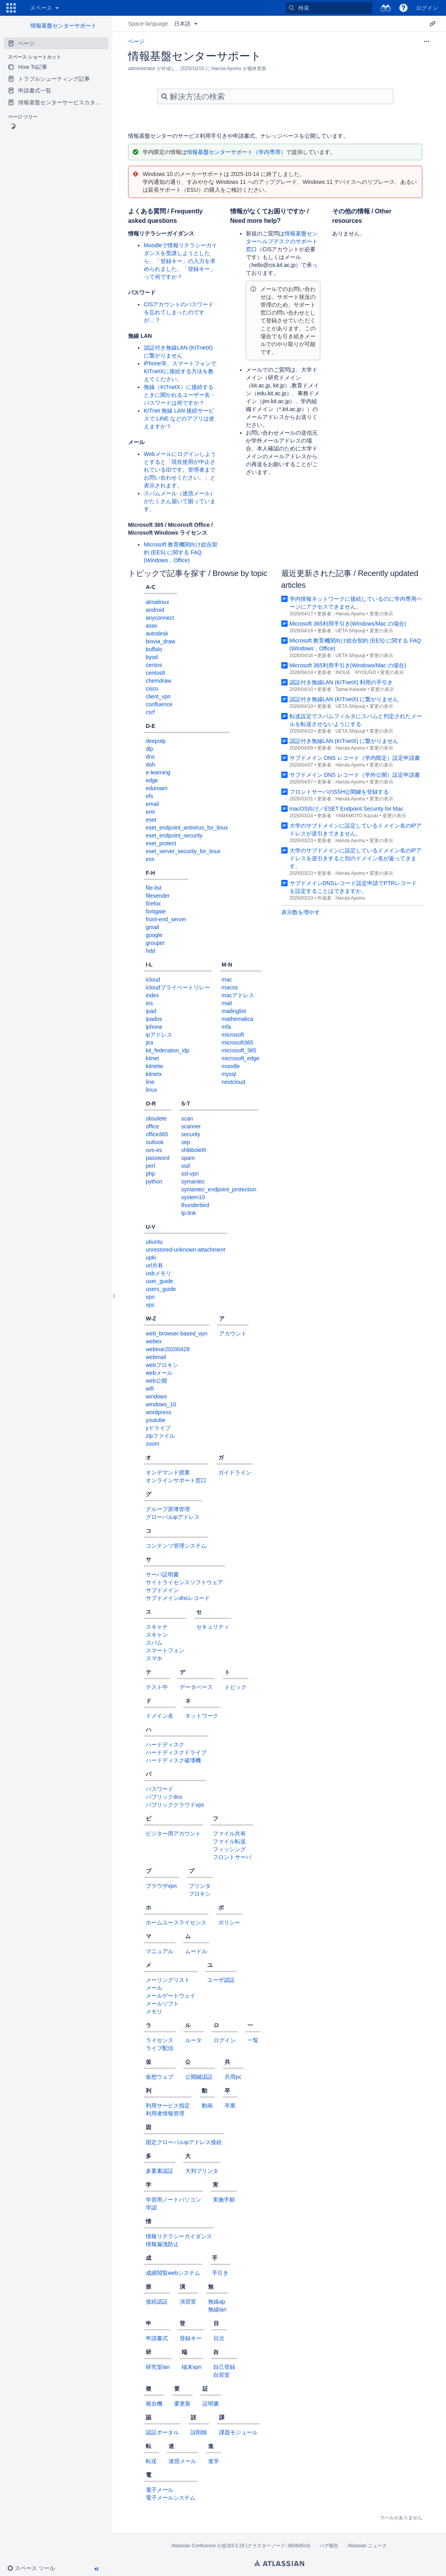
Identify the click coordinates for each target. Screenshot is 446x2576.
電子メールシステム (170, 2498)
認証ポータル (162, 2432)
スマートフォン (165, 1650)
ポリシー (229, 1922)
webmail (156, 1357)
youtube (155, 1420)
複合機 (154, 2403)
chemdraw (158, 681)
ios (149, 1003)
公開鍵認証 (199, 2077)
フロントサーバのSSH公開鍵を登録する (339, 792)
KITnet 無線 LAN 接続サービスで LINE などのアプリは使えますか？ (179, 418)
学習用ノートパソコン (173, 2199)
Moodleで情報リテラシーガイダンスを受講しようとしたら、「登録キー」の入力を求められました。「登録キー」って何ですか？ (180, 261)
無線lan (217, 2309)
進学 (213, 2461)
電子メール (159, 2490)
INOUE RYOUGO (355, 672)
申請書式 (157, 2338)
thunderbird (195, 1205)
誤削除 (199, 2432)
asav (152, 625)
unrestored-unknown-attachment (185, 1249)
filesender (158, 896)
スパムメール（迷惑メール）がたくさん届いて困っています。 (180, 501)
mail (227, 1003)
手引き (220, 2273)
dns (150, 757)
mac (227, 979)
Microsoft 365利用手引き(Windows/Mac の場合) (348, 623)
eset (151, 820)
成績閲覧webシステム (173, 2273)
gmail (152, 927)
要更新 (182, 2403)
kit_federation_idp (168, 1050)
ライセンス (159, 2040)
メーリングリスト (168, 1980)
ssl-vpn (190, 1173)
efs (149, 796)
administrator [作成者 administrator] (141, 68)
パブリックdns (164, 1797)
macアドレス (238, 995)
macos (230, 987)
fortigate (156, 911)
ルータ (193, 2040)
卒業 (230, 2105)
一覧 (252, 2040)
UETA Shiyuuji (350, 630)
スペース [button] (41, 8)
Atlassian (279, 2563)
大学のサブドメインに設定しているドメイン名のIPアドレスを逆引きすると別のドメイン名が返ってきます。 (356, 858)
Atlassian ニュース (367, 2545)
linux (151, 1090)
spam (188, 1158)
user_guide (159, 1281)
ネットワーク (201, 1716)
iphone (154, 1027)
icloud (153, 979)
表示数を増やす (300, 912)
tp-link (188, 1213)
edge (152, 780)
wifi (150, 1388)
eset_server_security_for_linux (183, 851)
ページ (136, 41)
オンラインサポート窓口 (176, 1480)
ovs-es (154, 1150)
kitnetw (154, 1066)
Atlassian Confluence (193, 2545)
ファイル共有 (229, 1833)
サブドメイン (162, 1590)
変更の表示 (381, 614)
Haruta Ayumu (350, 614)
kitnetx (154, 1074)
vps (150, 1305)
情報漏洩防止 (162, 2244)
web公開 (156, 1381)
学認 (151, 2207)
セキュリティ (212, 1627)
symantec (193, 1181)
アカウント (233, 1333)
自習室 (221, 2375)
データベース (196, 1687)
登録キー (191, 2338)
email (152, 804)
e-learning (158, 772)
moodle (231, 1066)
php (150, 1173)
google (154, 935)
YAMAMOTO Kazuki (356, 816)
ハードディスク (165, 1744)
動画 (207, 2105)
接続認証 (157, 2301)
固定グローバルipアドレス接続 (184, 2142)
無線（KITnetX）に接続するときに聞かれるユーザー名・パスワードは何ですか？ (180, 395)
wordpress (158, 1412)
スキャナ (157, 1627)
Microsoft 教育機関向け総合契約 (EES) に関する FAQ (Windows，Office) (180, 552)
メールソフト (162, 2003)
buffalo (154, 649)
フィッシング (229, 1849)
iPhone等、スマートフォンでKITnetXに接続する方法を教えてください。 (180, 371)
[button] (11, 8)
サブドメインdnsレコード (178, 1598)
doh (150, 764)
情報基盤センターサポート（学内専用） (236, 152)
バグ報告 (329, 2545)
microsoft (233, 1035)
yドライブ (158, 1428)
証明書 (211, 2403)
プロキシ (200, 1894)
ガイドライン (234, 1472)
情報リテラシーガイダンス (179, 2236)
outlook (155, 1142)
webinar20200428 (168, 1349)
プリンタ (200, 1886)
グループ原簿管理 (168, 1509)
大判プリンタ (201, 2171)
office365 (157, 1134)
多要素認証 (159, 2171)
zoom (152, 1444)
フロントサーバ (232, 1857)
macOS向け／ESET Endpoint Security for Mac (346, 809)
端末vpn (192, 2367)
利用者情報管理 (165, 2113)
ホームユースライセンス (176, 1922)
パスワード (159, 1789)
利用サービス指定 (168, 2105)
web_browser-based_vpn (176, 1333)
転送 (151, 2461)
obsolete (156, 1118)
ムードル (196, 1951)
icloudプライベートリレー (178, 987)
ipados (154, 1019)
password (157, 1158)
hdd (150, 951)
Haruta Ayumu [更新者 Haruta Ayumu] (226, 68)
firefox (153, 903)
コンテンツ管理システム (176, 1546)
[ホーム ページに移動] (22, 8)
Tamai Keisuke (350, 689)
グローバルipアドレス (173, 1517)
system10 (193, 1197)
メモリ (154, 2011)
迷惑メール (182, 2461)
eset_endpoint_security (174, 835)
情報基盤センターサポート (63, 25)
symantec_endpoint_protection (218, 1189)
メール (154, 1988)
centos (154, 665)
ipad (151, 1011)
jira (149, 1042)
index (152, 995)
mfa (226, 1027)
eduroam (156, 788)
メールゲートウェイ (170, 1996)
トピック (236, 1687)
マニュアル (159, 1951)
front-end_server (166, 919)
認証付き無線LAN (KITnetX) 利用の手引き (341, 682)
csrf (150, 712)
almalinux (157, 602)
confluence (159, 704)
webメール (159, 1373)
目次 (219, 2338)
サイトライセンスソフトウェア (184, 1582)
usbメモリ (158, 1273)
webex (154, 1341)
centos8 (155, 673)
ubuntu (154, 1242)
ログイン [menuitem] (427, 8)
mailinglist (234, 1011)
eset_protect (161, 843)
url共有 (154, 1265)
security (190, 1134)
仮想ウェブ (159, 2077)
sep (185, 1142)
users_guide (161, 1289)
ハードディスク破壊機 (173, 1760)
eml (150, 812)
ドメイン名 (159, 1716)
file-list (154, 888)
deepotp (156, 741)
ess (150, 859)
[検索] (291, 8)
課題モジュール (238, 2432)
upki (151, 1257)
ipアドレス (159, 1035)
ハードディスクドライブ (176, 1752)
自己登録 (224, 2367)
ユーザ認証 (221, 1980)
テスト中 (157, 1687)
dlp (149, 749)
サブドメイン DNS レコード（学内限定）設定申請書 (355, 758)
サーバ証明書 (162, 1574)
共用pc (233, 2077)
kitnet (152, 1058)
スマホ (154, 1658)
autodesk (157, 633)
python (154, 1181)
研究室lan (158, 2367)
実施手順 (224, 2199)
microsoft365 (237, 1042)
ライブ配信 (159, 2048)
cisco (152, 688)
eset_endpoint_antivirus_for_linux (187, 827)
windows (156, 1396)
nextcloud (233, 1082)
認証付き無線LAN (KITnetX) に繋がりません (344, 699)
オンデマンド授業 (168, 1472)
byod (152, 657)
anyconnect (160, 618)
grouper (155, 943)
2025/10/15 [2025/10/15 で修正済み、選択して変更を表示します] (192, 68)
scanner (191, 1126)
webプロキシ (162, 1365)
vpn (150, 1297)
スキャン (157, 1635)
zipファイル (160, 1436)
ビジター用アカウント (173, 1833)
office (152, 1126)
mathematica (237, 1019)
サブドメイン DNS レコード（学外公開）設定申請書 (355, 775)
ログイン (225, 2040)
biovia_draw (160, 641)
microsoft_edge (241, 1058)
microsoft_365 (239, 1050)
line (150, 1082)
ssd (185, 1166)
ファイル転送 (229, 1841)
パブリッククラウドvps (175, 1805)
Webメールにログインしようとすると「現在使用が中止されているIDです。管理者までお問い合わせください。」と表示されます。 (180, 470)
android (155, 610)
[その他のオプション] (426, 41)
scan (187, 1118)
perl (150, 1166)
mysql (229, 1074)
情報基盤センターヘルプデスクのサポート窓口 (282, 241)
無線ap (216, 2301)
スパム (154, 1642)
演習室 (188, 2301)
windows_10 (161, 1404)
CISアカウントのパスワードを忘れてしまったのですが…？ (179, 312)
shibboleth (193, 1150)
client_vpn (158, 696)
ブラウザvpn (161, 1886)
